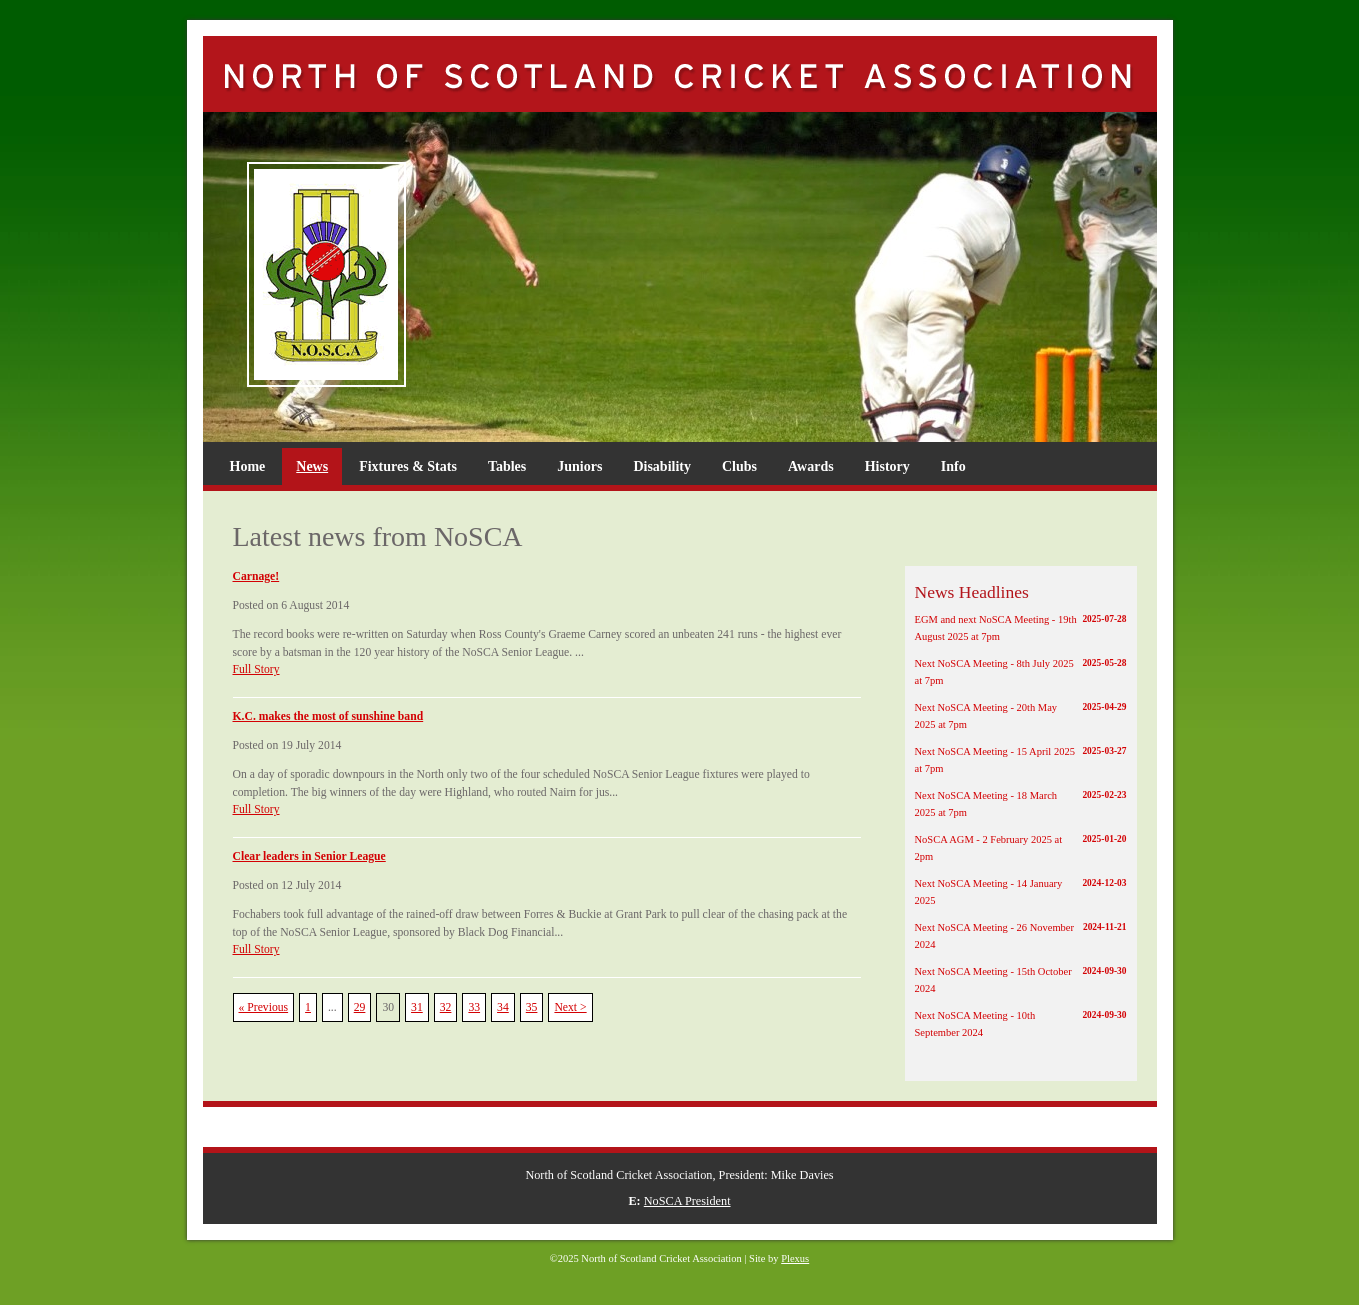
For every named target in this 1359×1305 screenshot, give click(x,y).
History (887, 466)
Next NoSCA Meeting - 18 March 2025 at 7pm (1021, 803)
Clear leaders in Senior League (309, 856)
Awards (811, 466)
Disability (662, 466)
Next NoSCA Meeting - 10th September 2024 (1021, 1023)
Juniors (579, 466)
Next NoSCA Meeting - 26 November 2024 (1021, 935)
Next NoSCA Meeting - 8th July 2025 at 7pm (1021, 671)
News (312, 466)
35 (532, 1007)
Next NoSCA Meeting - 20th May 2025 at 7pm (1021, 715)
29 (360, 1007)
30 (388, 1007)
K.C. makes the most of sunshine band (328, 716)
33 (474, 1007)
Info (953, 466)
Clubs (739, 466)
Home (248, 466)
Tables (507, 466)
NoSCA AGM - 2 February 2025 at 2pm (1021, 847)
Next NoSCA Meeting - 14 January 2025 (1021, 891)
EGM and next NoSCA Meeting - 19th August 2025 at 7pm (1021, 627)
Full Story (256, 669)
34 (503, 1007)
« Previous (264, 1007)
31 (417, 1007)
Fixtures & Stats (408, 466)
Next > (570, 1007)
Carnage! (256, 576)
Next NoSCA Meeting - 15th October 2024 (1021, 979)
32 (446, 1007)
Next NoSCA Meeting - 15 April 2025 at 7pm (1021, 759)
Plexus (795, 1258)
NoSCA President (687, 1201)
